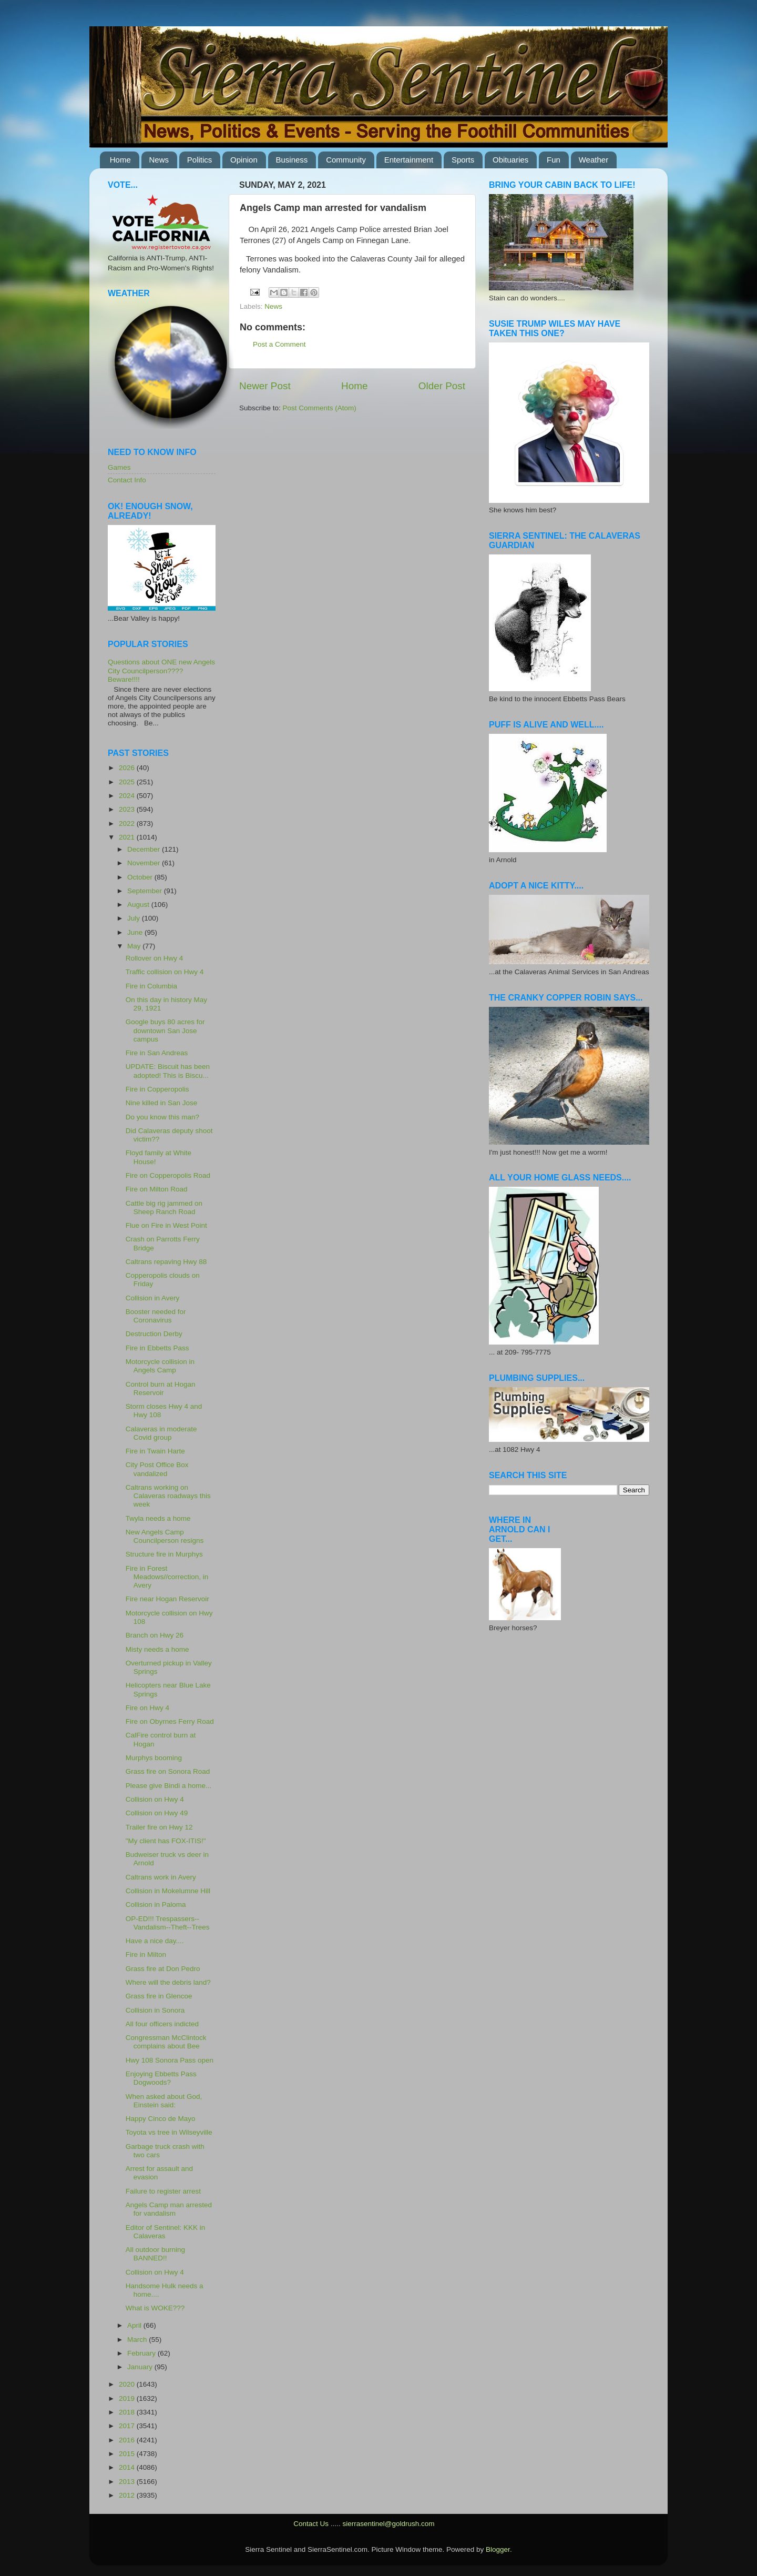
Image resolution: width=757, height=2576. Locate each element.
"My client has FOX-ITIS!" (166, 1841)
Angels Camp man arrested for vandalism (169, 2209)
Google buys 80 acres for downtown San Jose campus (165, 1030)
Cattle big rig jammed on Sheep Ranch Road (164, 1207)
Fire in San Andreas (157, 1053)
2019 (128, 2398)
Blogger (498, 2549)
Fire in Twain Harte (155, 1451)
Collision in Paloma (156, 1904)
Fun (553, 159)
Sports (463, 159)
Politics (199, 159)
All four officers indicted (162, 2024)
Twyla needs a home (158, 1518)
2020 (128, 2384)
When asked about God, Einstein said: (164, 2101)
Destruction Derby (154, 1334)
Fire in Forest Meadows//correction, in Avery (167, 1576)
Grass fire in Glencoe (159, 1996)
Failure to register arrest (163, 2191)
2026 (128, 768)
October (141, 877)
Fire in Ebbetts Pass (157, 1348)
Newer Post (265, 385)
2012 (128, 2495)
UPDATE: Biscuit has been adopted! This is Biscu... (168, 1071)
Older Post (441, 385)
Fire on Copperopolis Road (168, 1175)
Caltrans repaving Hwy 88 (166, 1262)
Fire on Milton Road (157, 1189)
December (144, 849)
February (142, 2353)
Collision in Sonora (155, 2010)
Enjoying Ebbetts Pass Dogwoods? (161, 2078)
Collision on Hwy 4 (155, 1799)
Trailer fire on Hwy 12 (159, 1827)
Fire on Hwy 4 (147, 1708)
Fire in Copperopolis (157, 1089)
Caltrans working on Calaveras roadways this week (168, 1495)
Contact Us (311, 2524)
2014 (128, 2467)
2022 (128, 823)
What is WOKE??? (155, 2308)
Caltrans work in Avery (161, 1877)
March (138, 2339)
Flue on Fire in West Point (166, 1225)
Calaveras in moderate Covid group (161, 1433)
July (134, 918)
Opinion (244, 159)
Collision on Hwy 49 (157, 1813)
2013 (128, 2482)
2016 (128, 2440)
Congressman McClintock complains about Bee (166, 2042)
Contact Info (127, 480)
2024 (128, 796)
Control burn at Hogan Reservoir (161, 1388)
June (136, 932)
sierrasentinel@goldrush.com (388, 2524)
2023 (128, 809)
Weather (593, 159)
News (159, 159)
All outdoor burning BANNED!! (155, 2254)
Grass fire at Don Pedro (163, 1969)
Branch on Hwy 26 (154, 1635)
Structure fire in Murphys (164, 1554)
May (134, 946)
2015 (128, 2454)
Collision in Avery (153, 1298)
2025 (128, 782)
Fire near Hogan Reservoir (167, 1599)
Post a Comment (279, 344)
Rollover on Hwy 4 (154, 958)
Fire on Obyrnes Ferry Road (170, 1721)
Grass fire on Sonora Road (168, 1771)
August (139, 904)
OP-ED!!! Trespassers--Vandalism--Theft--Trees (168, 1923)
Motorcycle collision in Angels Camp (160, 1366)
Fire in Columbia (151, 986)
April (135, 2325)
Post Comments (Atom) (319, 408)
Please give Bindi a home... (169, 1786)
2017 (128, 2426)
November (144, 863)
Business (292, 159)
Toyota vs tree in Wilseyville (169, 2132)
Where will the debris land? (168, 1982)
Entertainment (408, 159)
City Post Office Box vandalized (157, 1469)
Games (119, 467)
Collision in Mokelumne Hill (168, 1891)
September (145, 891)
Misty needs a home (157, 1649)
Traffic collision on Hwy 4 (165, 972)
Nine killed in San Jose (162, 1103)
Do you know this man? (162, 1117)
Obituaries (510, 159)
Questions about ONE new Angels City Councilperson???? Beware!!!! (161, 670)
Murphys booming (154, 1758)
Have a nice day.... (155, 1941)
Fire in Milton (146, 1954)
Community (346, 159)
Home (120, 159)
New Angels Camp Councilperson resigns (165, 1536)
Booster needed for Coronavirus (156, 1316)
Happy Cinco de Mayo (161, 2119)
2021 (128, 837)
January (141, 2367)
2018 (128, 2412)
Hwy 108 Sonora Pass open (169, 2060)
